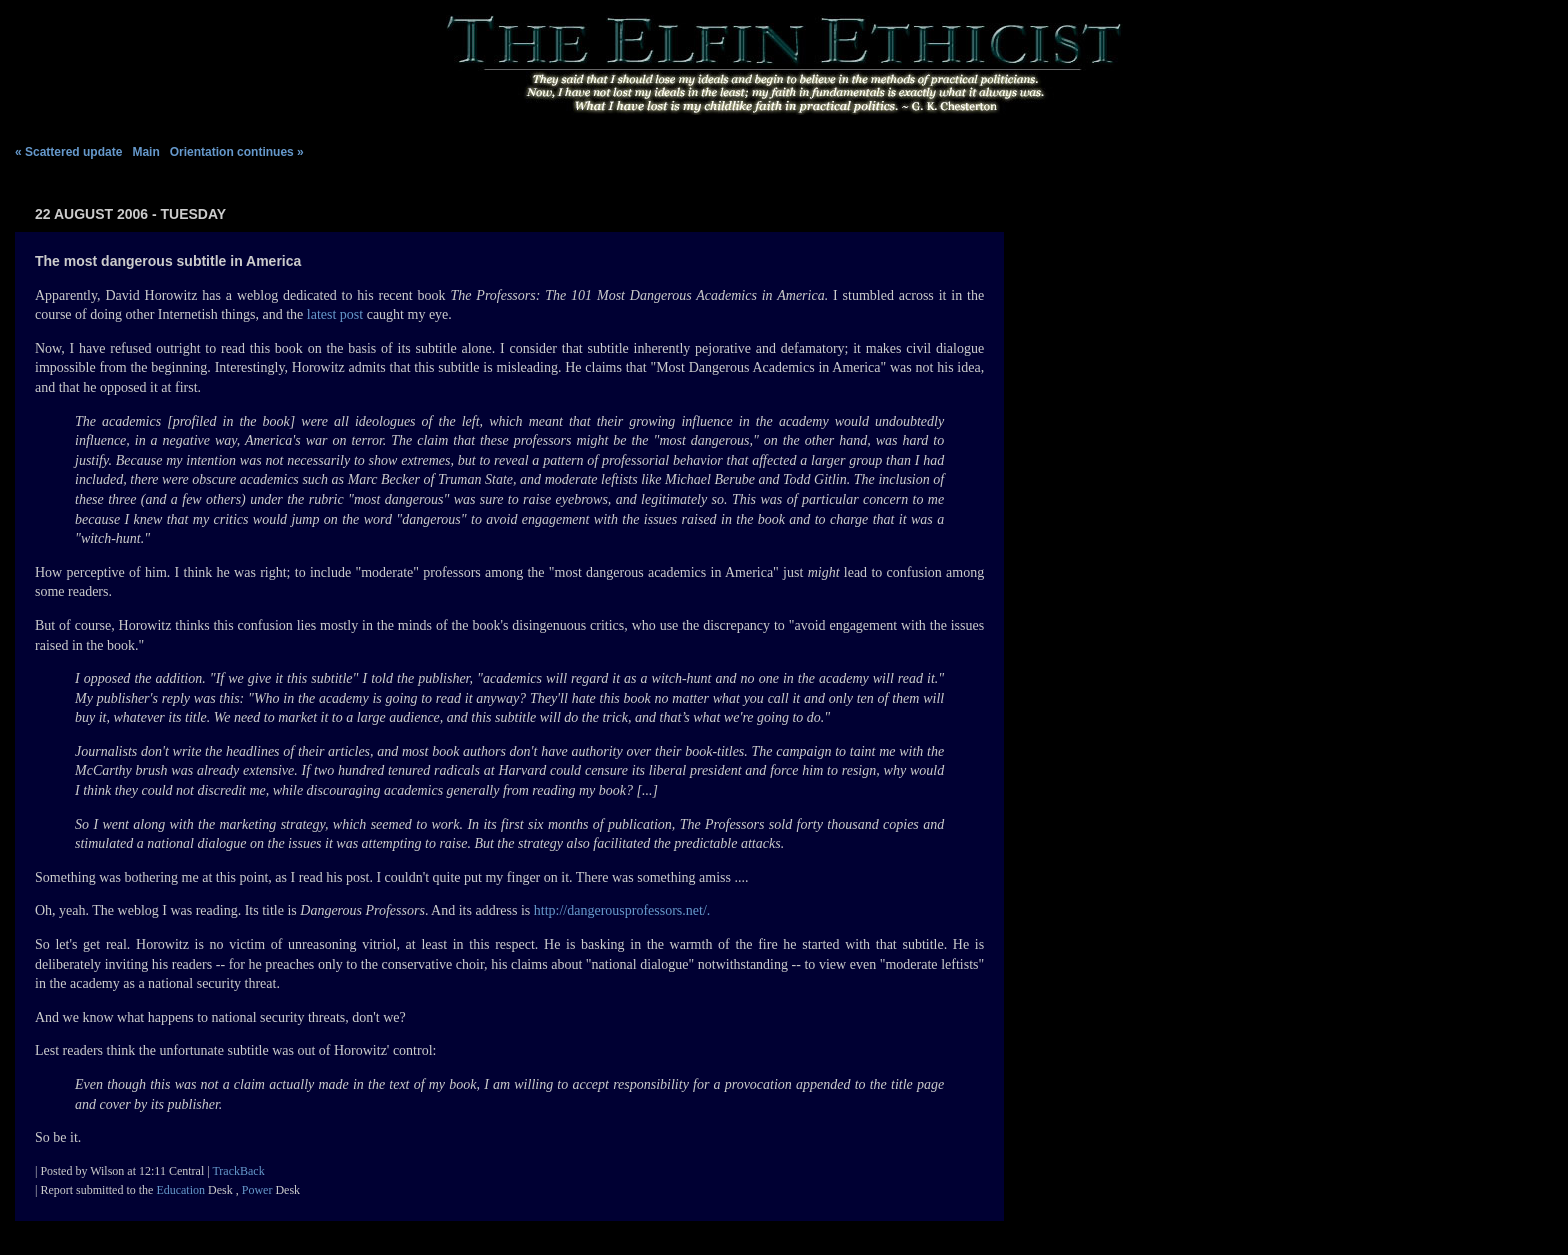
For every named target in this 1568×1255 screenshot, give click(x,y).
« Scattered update (68, 152)
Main (147, 152)
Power (257, 1190)
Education (180, 1190)
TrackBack (238, 1171)
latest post (335, 314)
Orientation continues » (237, 152)
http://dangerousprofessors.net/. (622, 910)
